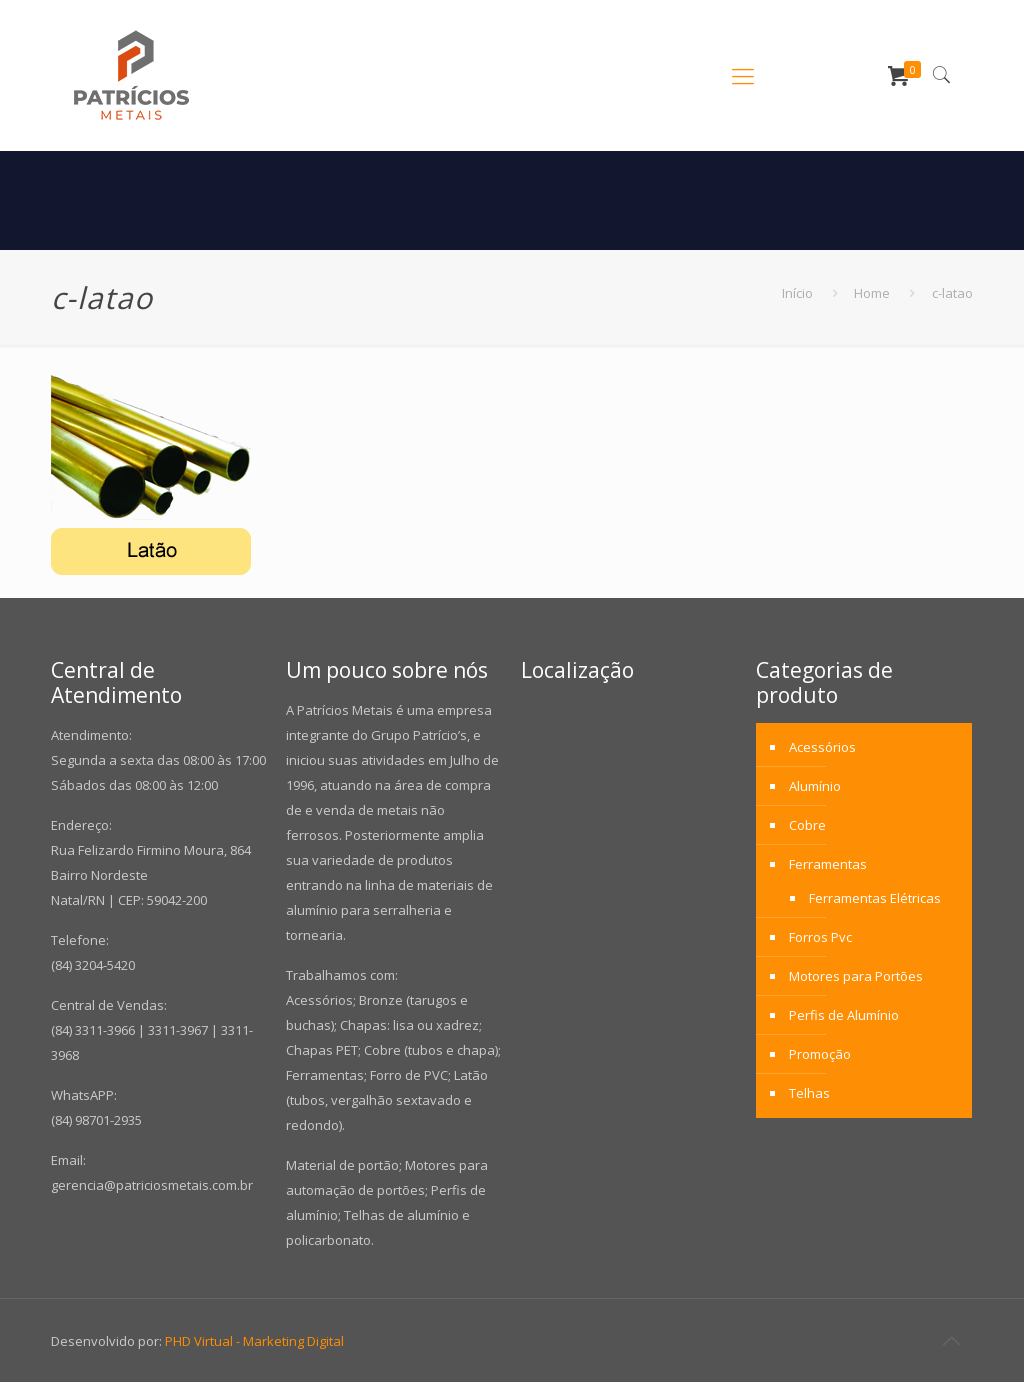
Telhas (809, 1093)
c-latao (952, 293)
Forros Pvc (820, 937)
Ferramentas (828, 864)
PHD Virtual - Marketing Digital (254, 1341)
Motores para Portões (856, 976)
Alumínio (815, 786)
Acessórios (822, 747)
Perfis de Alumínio (844, 1015)
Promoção (820, 1054)
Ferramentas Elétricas (875, 898)
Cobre (807, 825)
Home (872, 293)
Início (797, 293)
